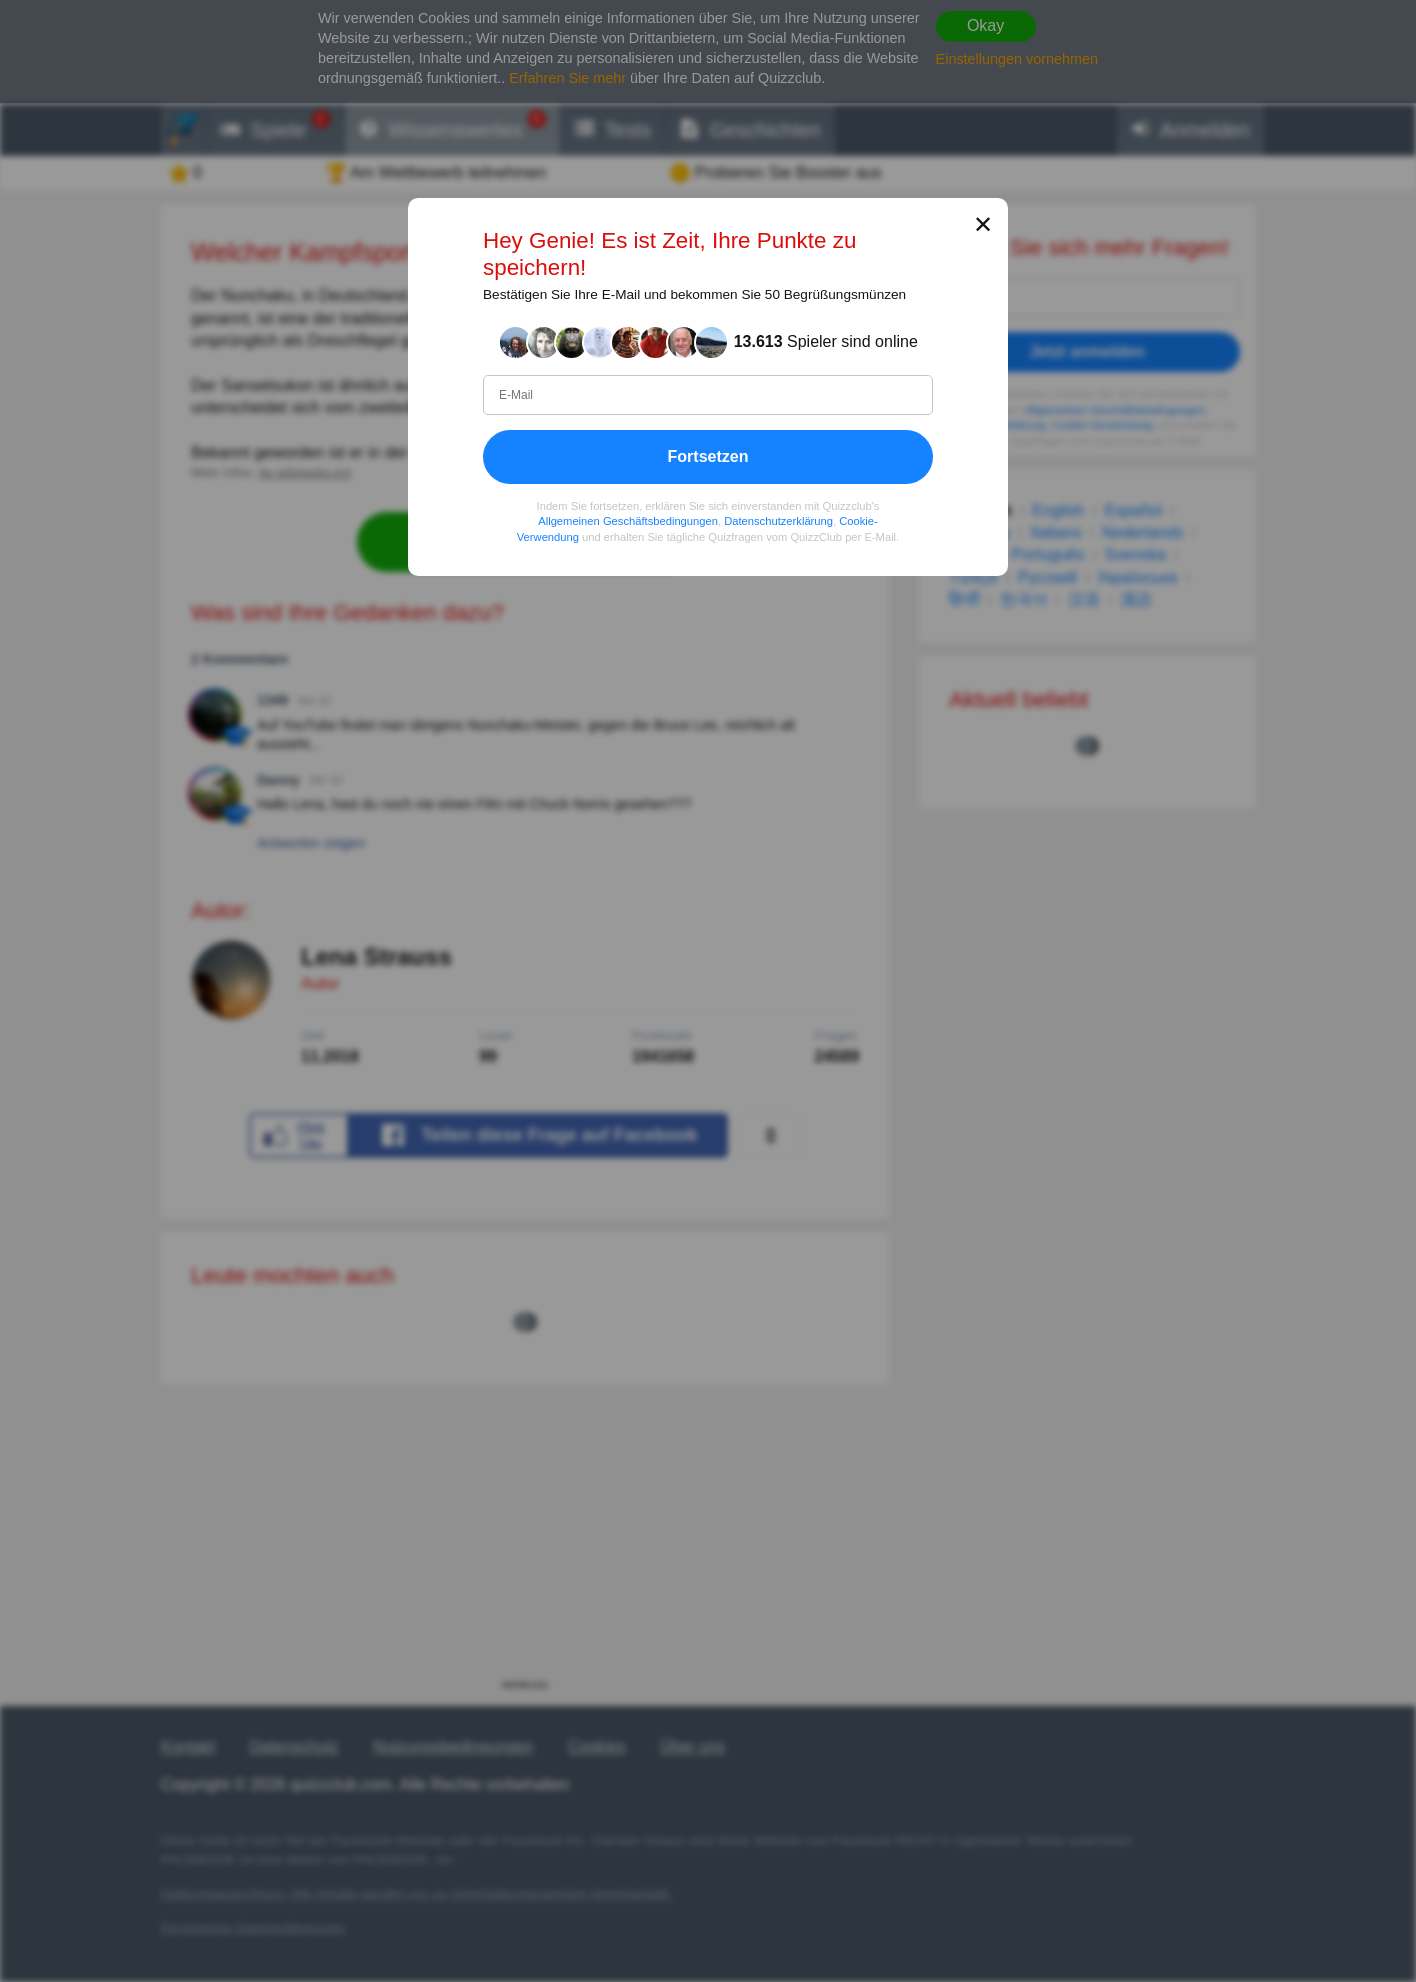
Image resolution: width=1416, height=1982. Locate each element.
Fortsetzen (708, 456)
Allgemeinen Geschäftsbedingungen (628, 521)
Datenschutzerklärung (778, 521)
